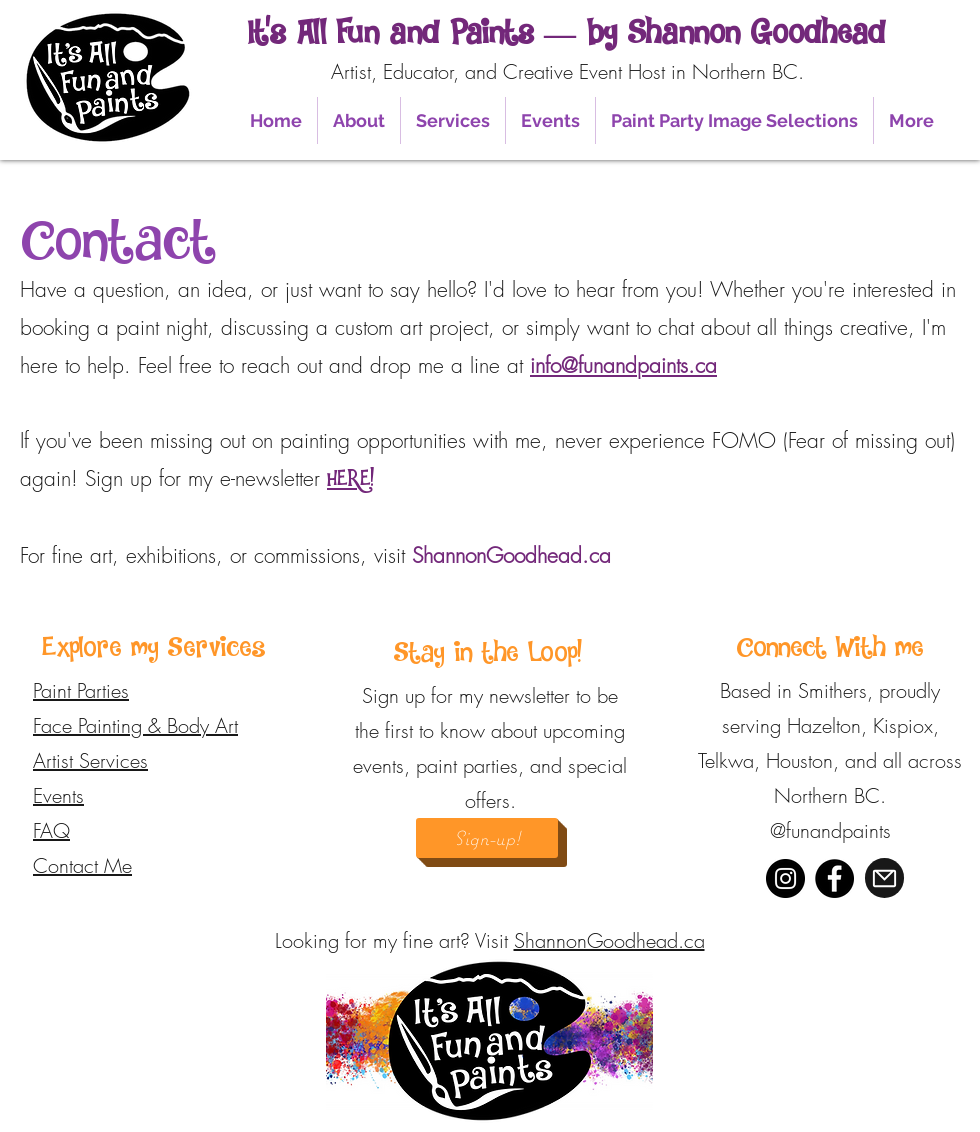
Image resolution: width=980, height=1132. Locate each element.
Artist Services (90, 760)
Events (58, 795)
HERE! (350, 479)
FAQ (51, 830)
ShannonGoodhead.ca (609, 940)
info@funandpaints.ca (623, 365)
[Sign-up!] (487, 838)
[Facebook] (834, 878)
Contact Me (82, 865)
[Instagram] (785, 878)
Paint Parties (81, 690)
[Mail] (884, 878)
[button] (359, 120)
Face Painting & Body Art (135, 725)
